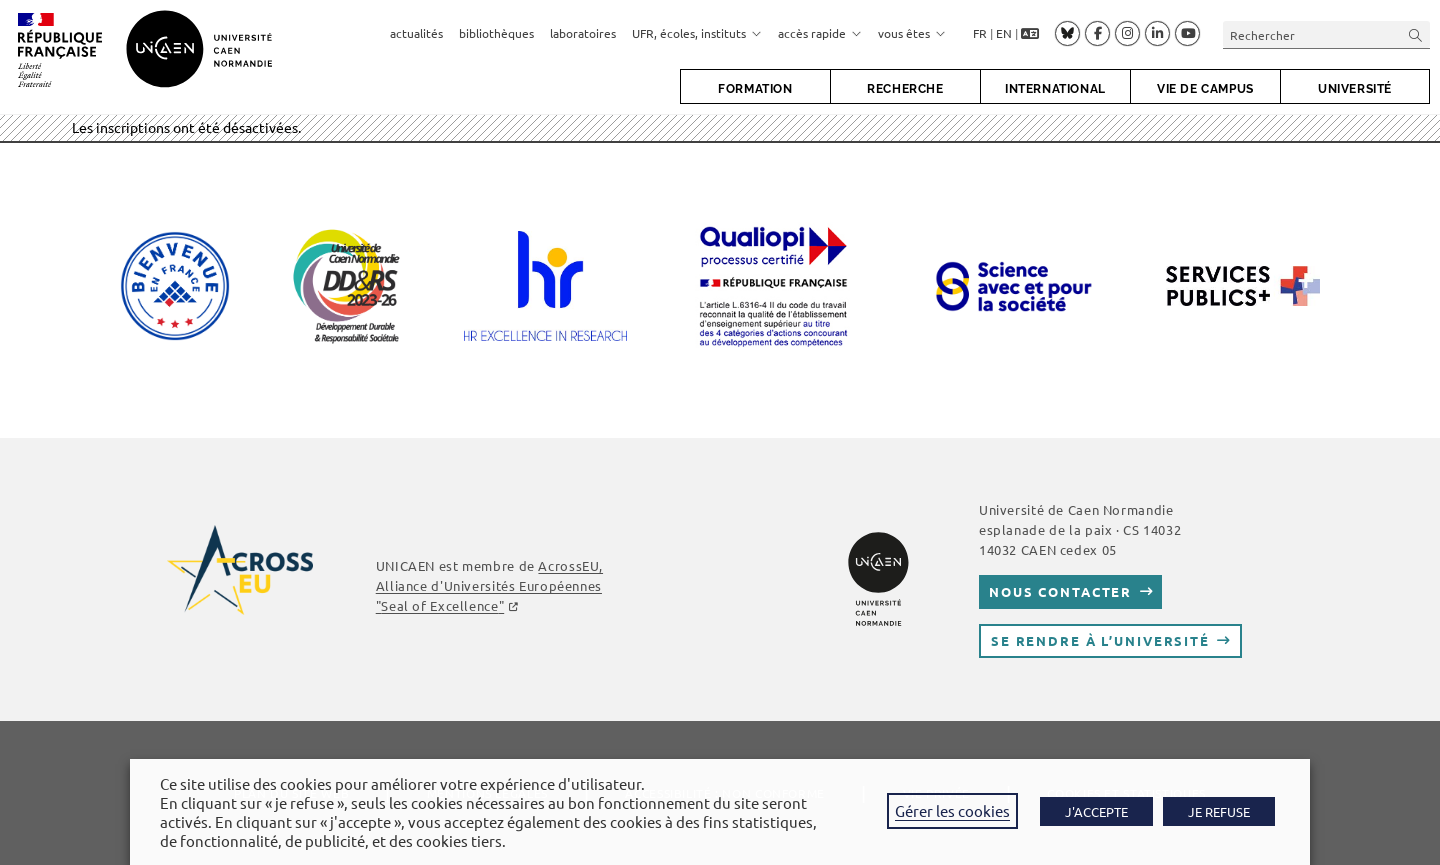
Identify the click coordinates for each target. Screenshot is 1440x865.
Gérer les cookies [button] (952, 810)
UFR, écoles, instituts (697, 33)
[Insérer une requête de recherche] (1326, 34)
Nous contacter (1060, 591)
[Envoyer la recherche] (1416, 34)
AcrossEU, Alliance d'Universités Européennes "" (489, 585)
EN (1004, 33)
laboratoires (583, 33)
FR (980, 33)
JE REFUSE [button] (1219, 811)
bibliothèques (496, 33)
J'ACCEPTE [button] (1096, 811)
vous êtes (912, 33)
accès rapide (820, 33)
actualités (416, 33)
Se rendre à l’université (1100, 640)
